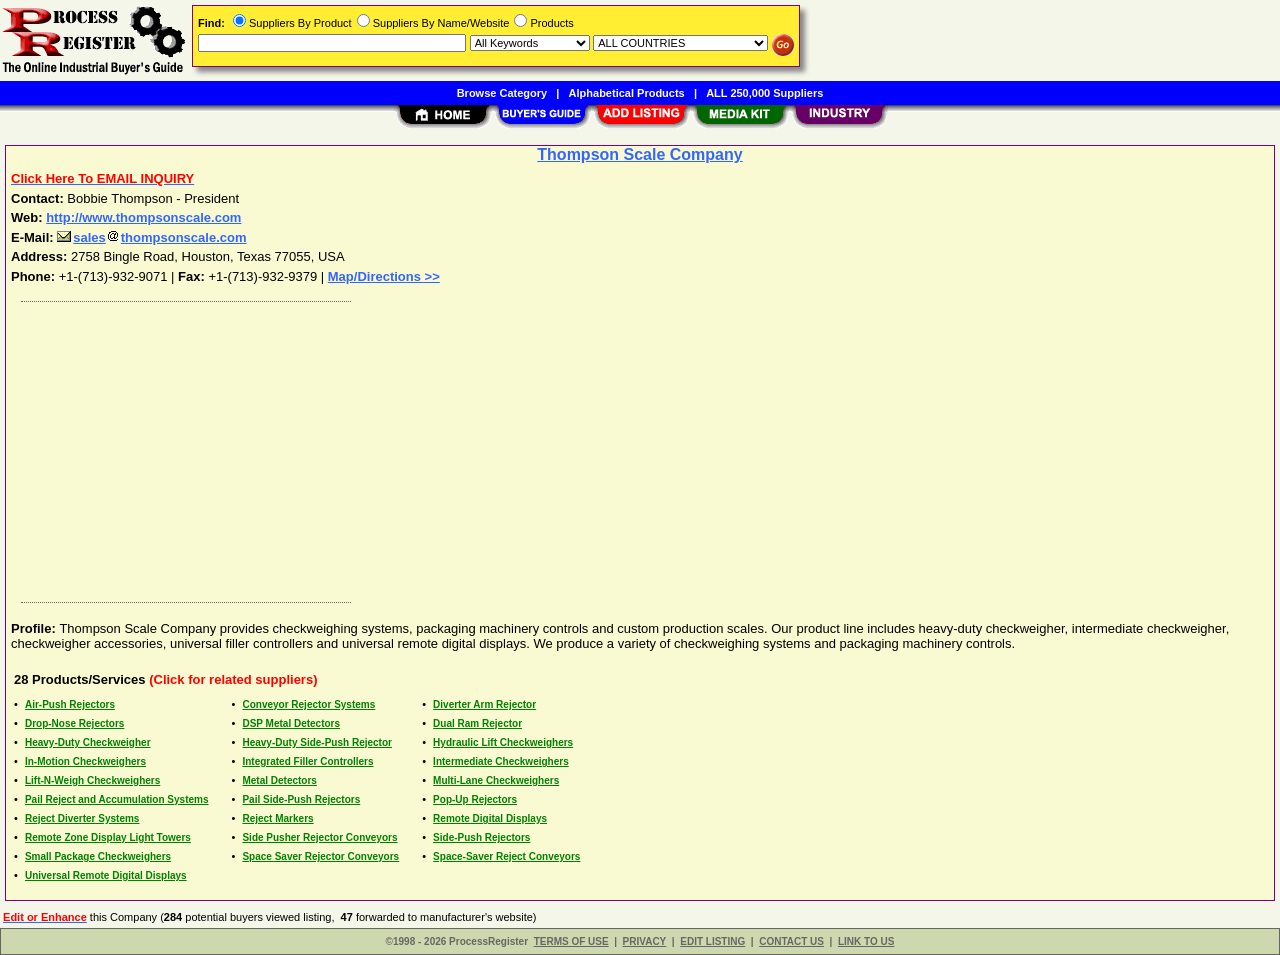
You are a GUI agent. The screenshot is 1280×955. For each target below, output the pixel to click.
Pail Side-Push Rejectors (301, 799)
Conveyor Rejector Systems (308, 704)
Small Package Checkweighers (98, 856)
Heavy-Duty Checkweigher (88, 742)
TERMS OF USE (571, 941)
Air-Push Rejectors (70, 704)
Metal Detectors (279, 780)
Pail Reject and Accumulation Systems (117, 799)
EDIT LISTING (712, 941)
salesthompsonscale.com (151, 237)
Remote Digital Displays (490, 818)
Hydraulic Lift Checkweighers (503, 742)
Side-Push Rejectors (481, 837)
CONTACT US (791, 941)
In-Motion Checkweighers (85, 761)
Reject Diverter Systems (82, 818)
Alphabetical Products (627, 93)
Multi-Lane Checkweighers (496, 780)
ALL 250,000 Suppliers (764, 93)
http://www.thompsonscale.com (143, 217)
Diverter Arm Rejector (484, 704)
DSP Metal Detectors (291, 723)
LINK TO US (866, 941)
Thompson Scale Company (639, 154)
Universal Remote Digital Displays (106, 875)
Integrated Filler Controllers (307, 761)
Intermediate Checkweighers (501, 761)
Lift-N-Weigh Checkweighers (92, 780)
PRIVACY (645, 941)
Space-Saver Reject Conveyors (506, 856)
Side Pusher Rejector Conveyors (319, 837)
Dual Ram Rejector (477, 723)
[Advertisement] (613, 447)
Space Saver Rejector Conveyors (320, 856)
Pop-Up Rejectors (475, 799)
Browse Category (502, 93)
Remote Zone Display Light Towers (108, 837)
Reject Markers (277, 818)
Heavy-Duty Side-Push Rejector (317, 742)
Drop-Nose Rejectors (74, 723)
